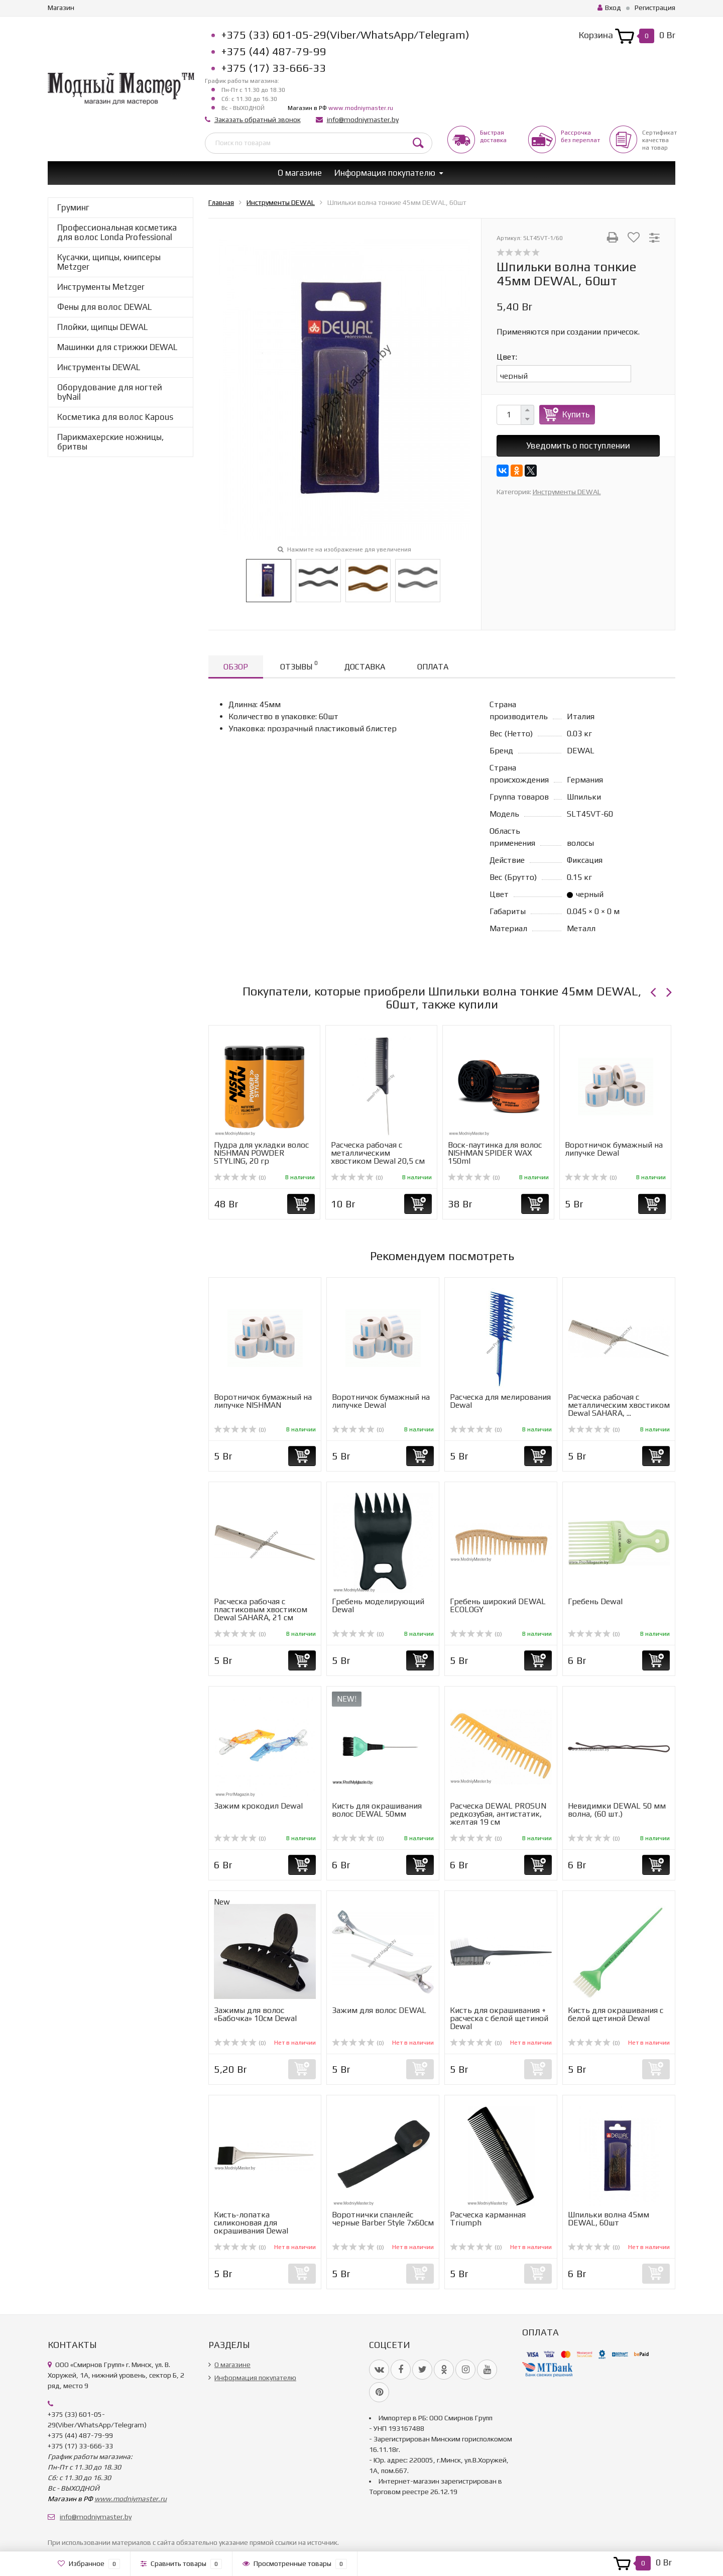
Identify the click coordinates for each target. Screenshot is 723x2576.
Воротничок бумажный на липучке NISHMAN (263, 1401)
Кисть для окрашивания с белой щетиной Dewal (615, 2014)
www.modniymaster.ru (360, 107)
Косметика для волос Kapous (115, 417)
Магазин (61, 8)
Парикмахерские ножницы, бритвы (110, 442)
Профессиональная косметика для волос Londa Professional (117, 232)
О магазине (300, 173)
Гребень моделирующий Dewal (378, 1605)
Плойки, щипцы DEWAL (102, 327)
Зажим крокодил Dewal (258, 1806)
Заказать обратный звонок (257, 120)
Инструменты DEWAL (98, 367)
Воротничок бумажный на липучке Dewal (614, 1149)
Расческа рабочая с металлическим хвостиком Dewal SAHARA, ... (619, 1405)
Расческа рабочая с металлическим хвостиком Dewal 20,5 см (378, 1153)
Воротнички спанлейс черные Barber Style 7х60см (383, 2218)
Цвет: (507, 357)
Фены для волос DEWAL (104, 307)
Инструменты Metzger (101, 287)
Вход (609, 8)
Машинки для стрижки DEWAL (117, 347)
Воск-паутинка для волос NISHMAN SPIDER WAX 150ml (495, 1153)
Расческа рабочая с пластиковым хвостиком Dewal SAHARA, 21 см (260, 1609)
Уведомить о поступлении (578, 445)
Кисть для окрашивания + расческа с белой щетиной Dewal (499, 2018)
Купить (575, 414)
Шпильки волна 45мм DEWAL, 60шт (608, 2218)
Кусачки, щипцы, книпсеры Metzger (109, 262)
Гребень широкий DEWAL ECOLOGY (498, 1605)
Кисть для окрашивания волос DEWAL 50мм (377, 1810)
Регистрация (655, 8)
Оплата (432, 666)
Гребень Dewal (595, 1601)
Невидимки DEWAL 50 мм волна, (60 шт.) (617, 1810)
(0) (240, 1177)
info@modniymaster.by (363, 120)
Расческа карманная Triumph (488, 2218)
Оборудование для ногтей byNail (109, 392)
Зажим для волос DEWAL (379, 2010)
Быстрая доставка (493, 136)
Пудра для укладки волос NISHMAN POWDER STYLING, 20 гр (261, 1153)
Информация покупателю (384, 173)
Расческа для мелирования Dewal (500, 1401)
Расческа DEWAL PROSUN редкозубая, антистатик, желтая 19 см (498, 1814)
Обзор (235, 666)
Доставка (364, 666)
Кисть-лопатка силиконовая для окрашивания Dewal (251, 2222)
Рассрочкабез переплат (580, 136)
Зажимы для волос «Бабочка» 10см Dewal (255, 2014)
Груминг (73, 207)
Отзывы (298, 665)
